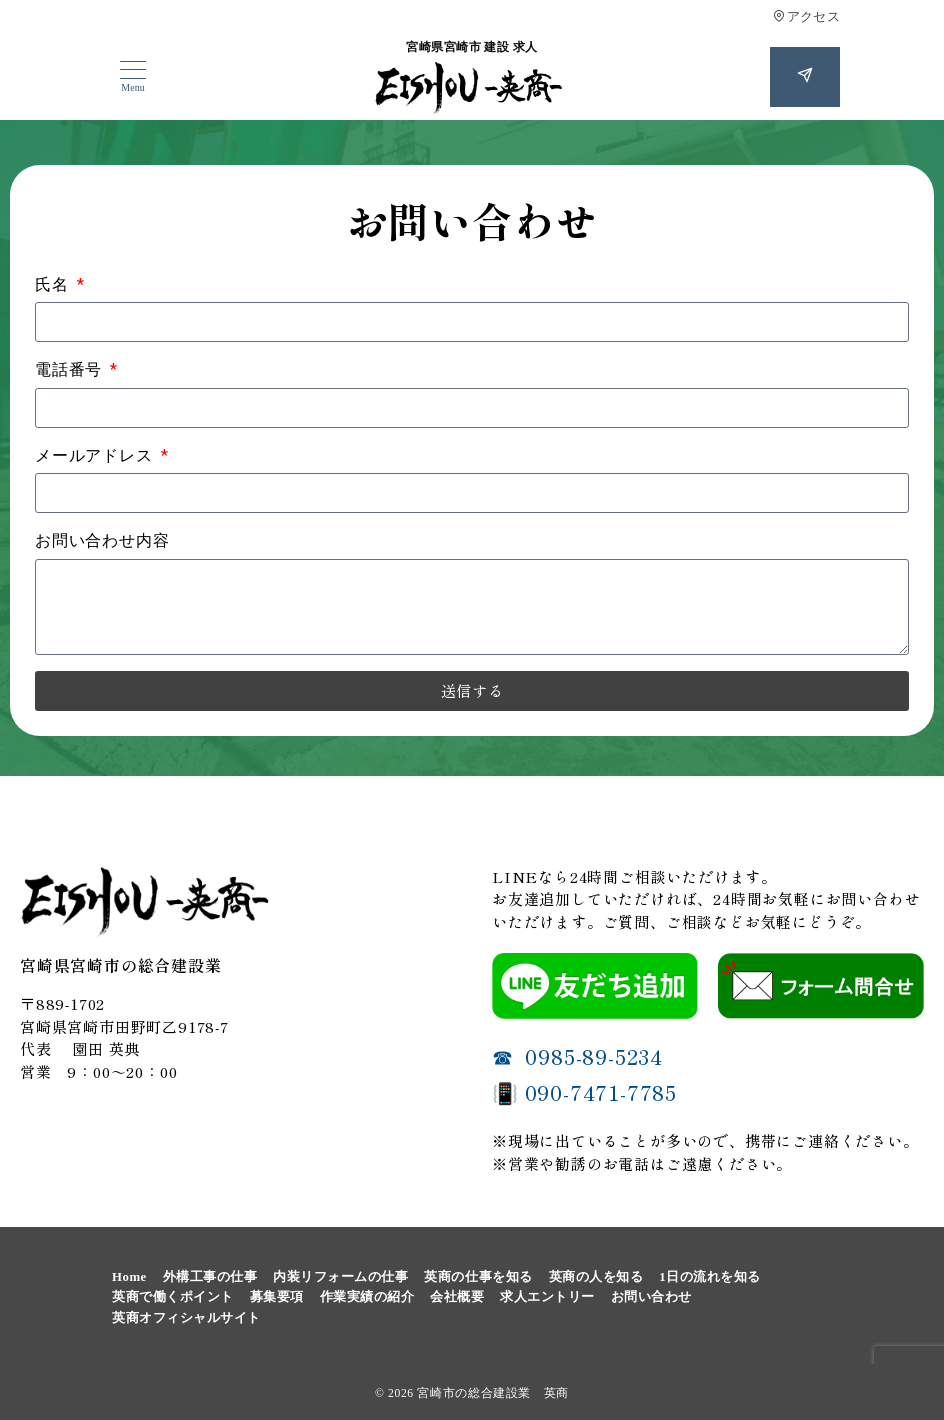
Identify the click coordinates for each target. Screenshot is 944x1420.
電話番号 (71, 369)
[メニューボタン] (133, 77)
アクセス (806, 17)
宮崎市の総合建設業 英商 (493, 1393)
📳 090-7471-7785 (584, 1092)
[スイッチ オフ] (805, 77)
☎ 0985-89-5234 (577, 1056)
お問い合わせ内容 (102, 540)
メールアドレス (96, 455)
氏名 (54, 284)
